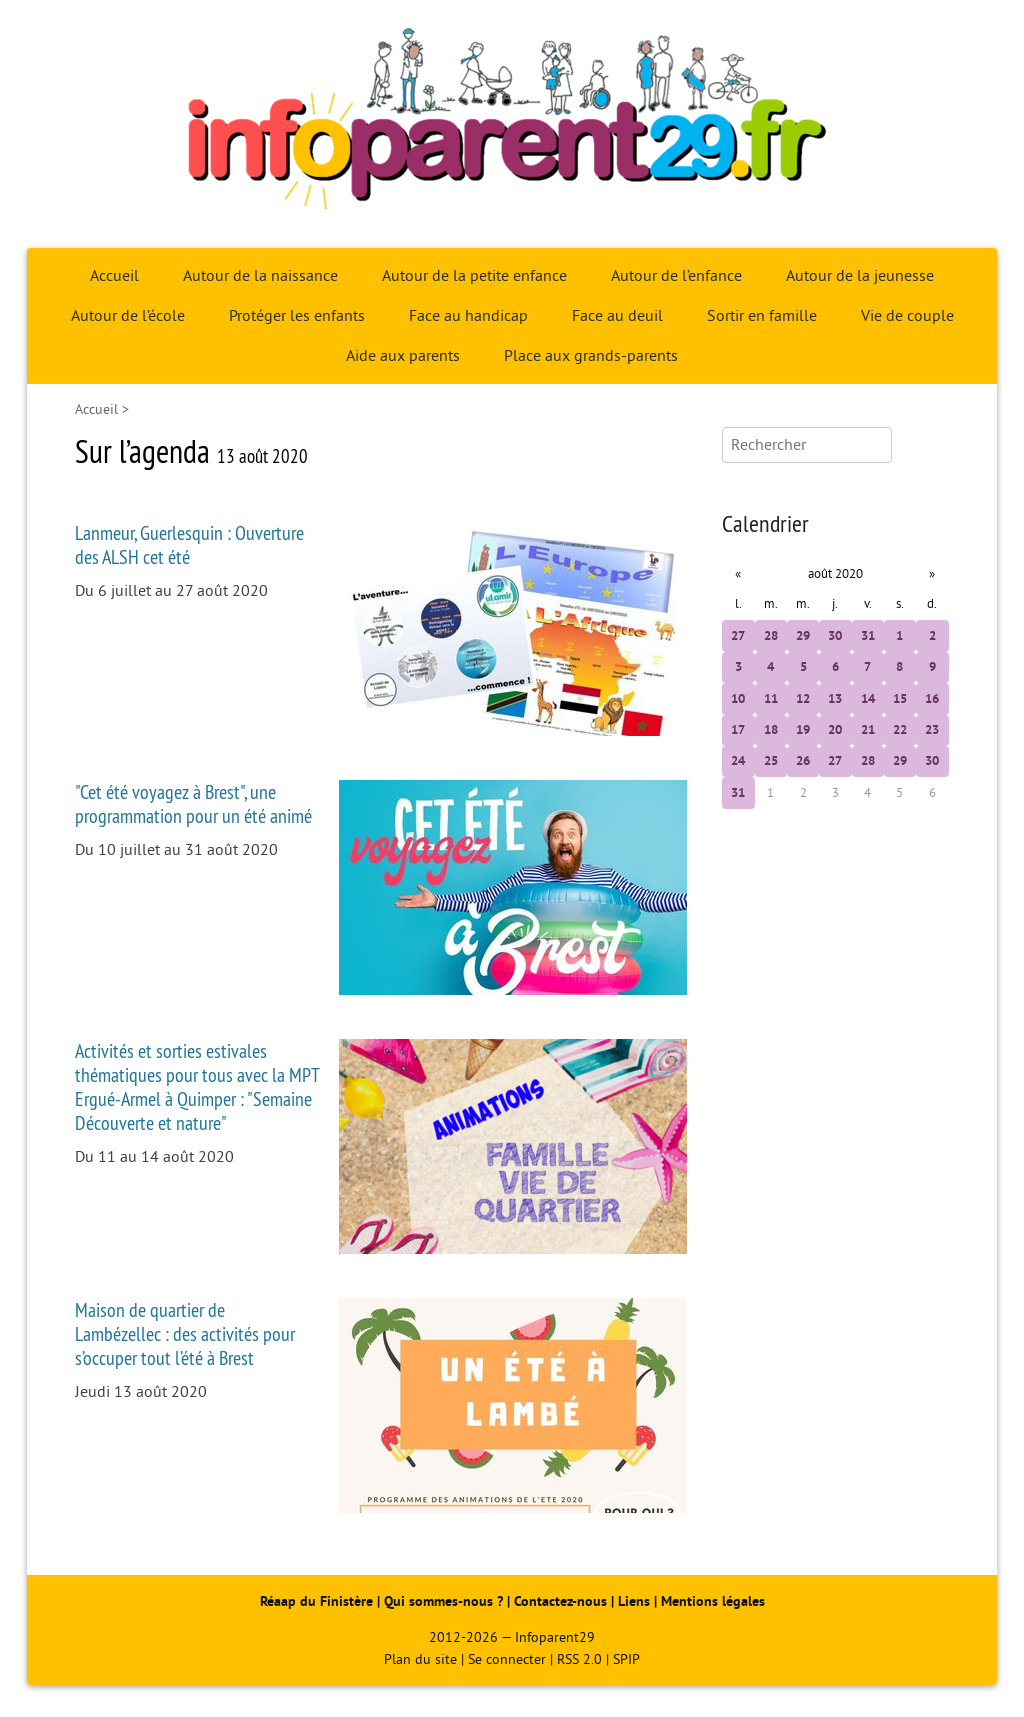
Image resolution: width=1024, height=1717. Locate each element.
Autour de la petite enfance (474, 276)
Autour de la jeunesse (860, 276)
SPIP (626, 1659)
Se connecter (507, 1659)
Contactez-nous (560, 1601)
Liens (634, 1601)
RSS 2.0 (579, 1659)
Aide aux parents (403, 356)
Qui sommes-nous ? (445, 1601)
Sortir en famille (762, 316)
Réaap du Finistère (316, 1601)
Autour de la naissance (260, 276)
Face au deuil (617, 316)
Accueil (114, 276)
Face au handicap (468, 316)
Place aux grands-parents (591, 356)
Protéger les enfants (297, 316)
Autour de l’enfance (676, 276)
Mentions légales (713, 1601)
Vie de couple (907, 316)
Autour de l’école (128, 316)
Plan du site (420, 1659)
